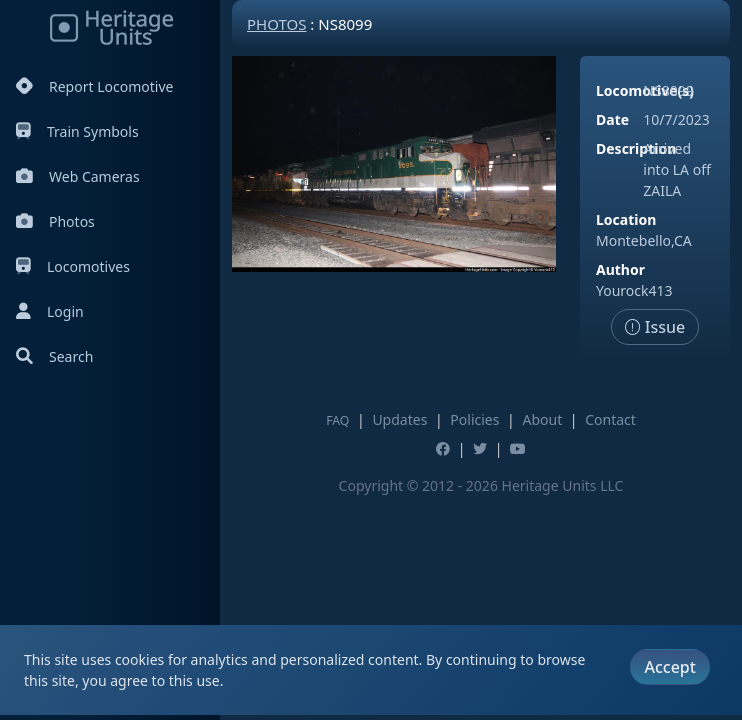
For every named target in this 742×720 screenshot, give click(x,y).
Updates (399, 419)
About (542, 419)
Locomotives (73, 266)
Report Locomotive (94, 86)
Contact (610, 419)
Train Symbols (77, 131)
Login (50, 311)
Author (620, 269)
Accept (669, 667)
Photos (55, 221)
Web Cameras (78, 176)
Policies (474, 419)
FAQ (337, 420)
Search (54, 356)
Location (626, 219)
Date (612, 119)
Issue (655, 327)
